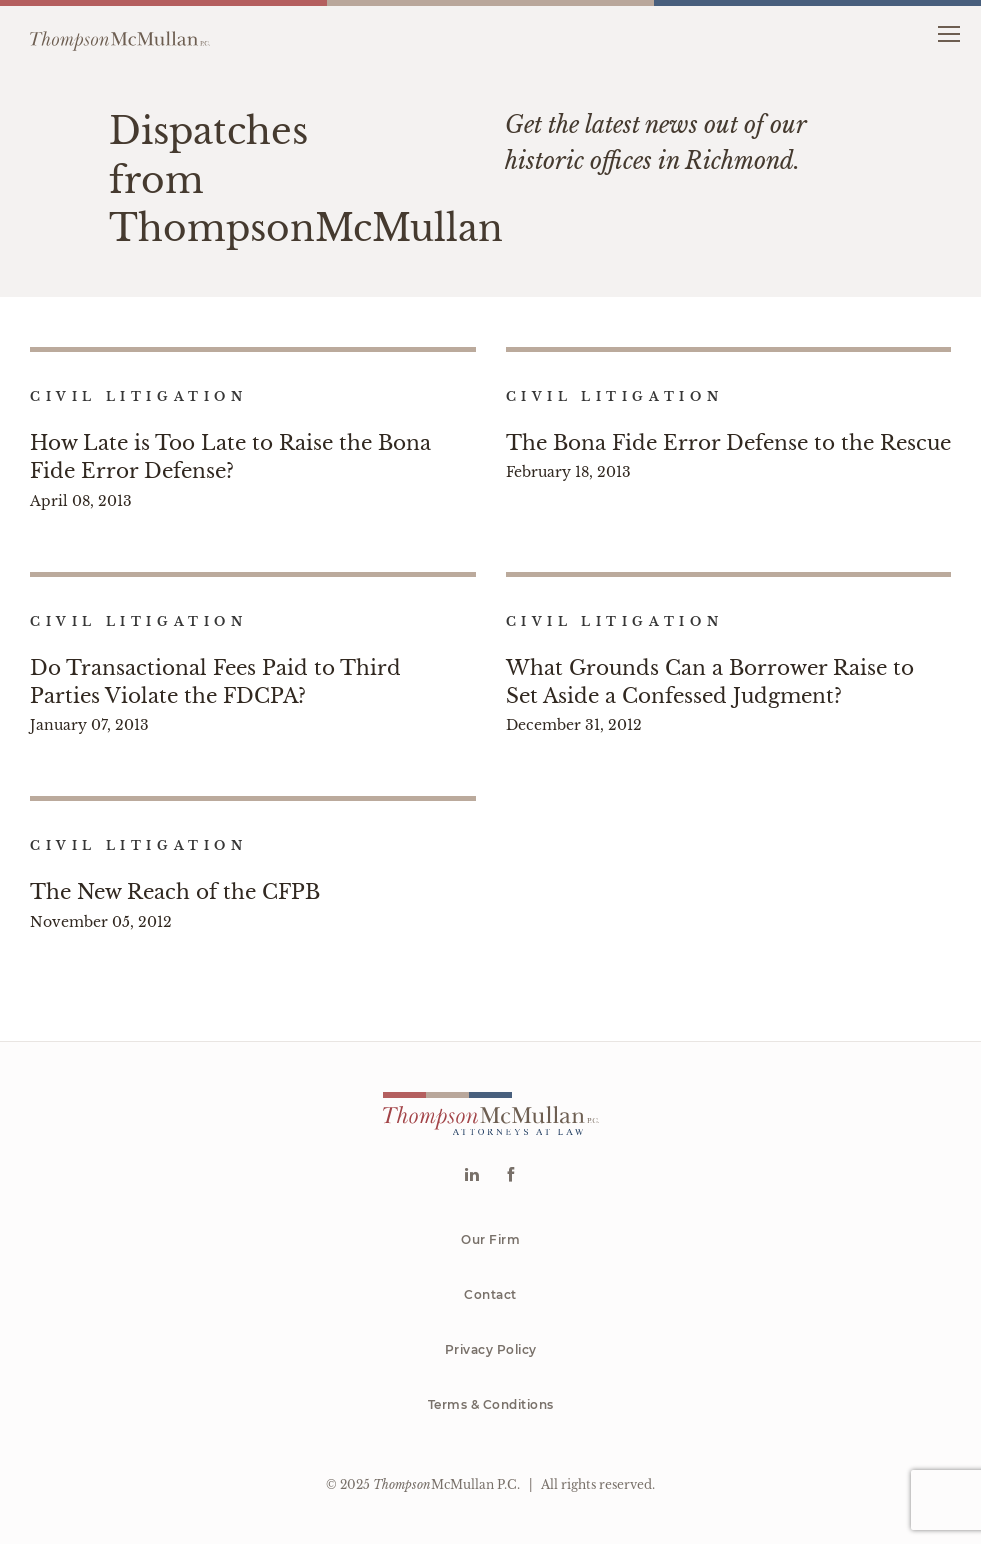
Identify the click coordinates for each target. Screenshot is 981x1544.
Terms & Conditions (491, 1404)
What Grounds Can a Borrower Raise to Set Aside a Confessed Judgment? (710, 682)
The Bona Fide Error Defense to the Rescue (728, 443)
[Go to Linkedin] (471, 1176)
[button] (948, 32)
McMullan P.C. (446, 1484)
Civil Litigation (139, 396)
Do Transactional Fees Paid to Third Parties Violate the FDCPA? (215, 682)
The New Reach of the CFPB (175, 892)
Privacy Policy (491, 1349)
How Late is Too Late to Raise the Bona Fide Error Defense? (230, 457)
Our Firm (490, 1239)
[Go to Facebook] (510, 1176)
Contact (490, 1294)
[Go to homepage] (120, 33)
